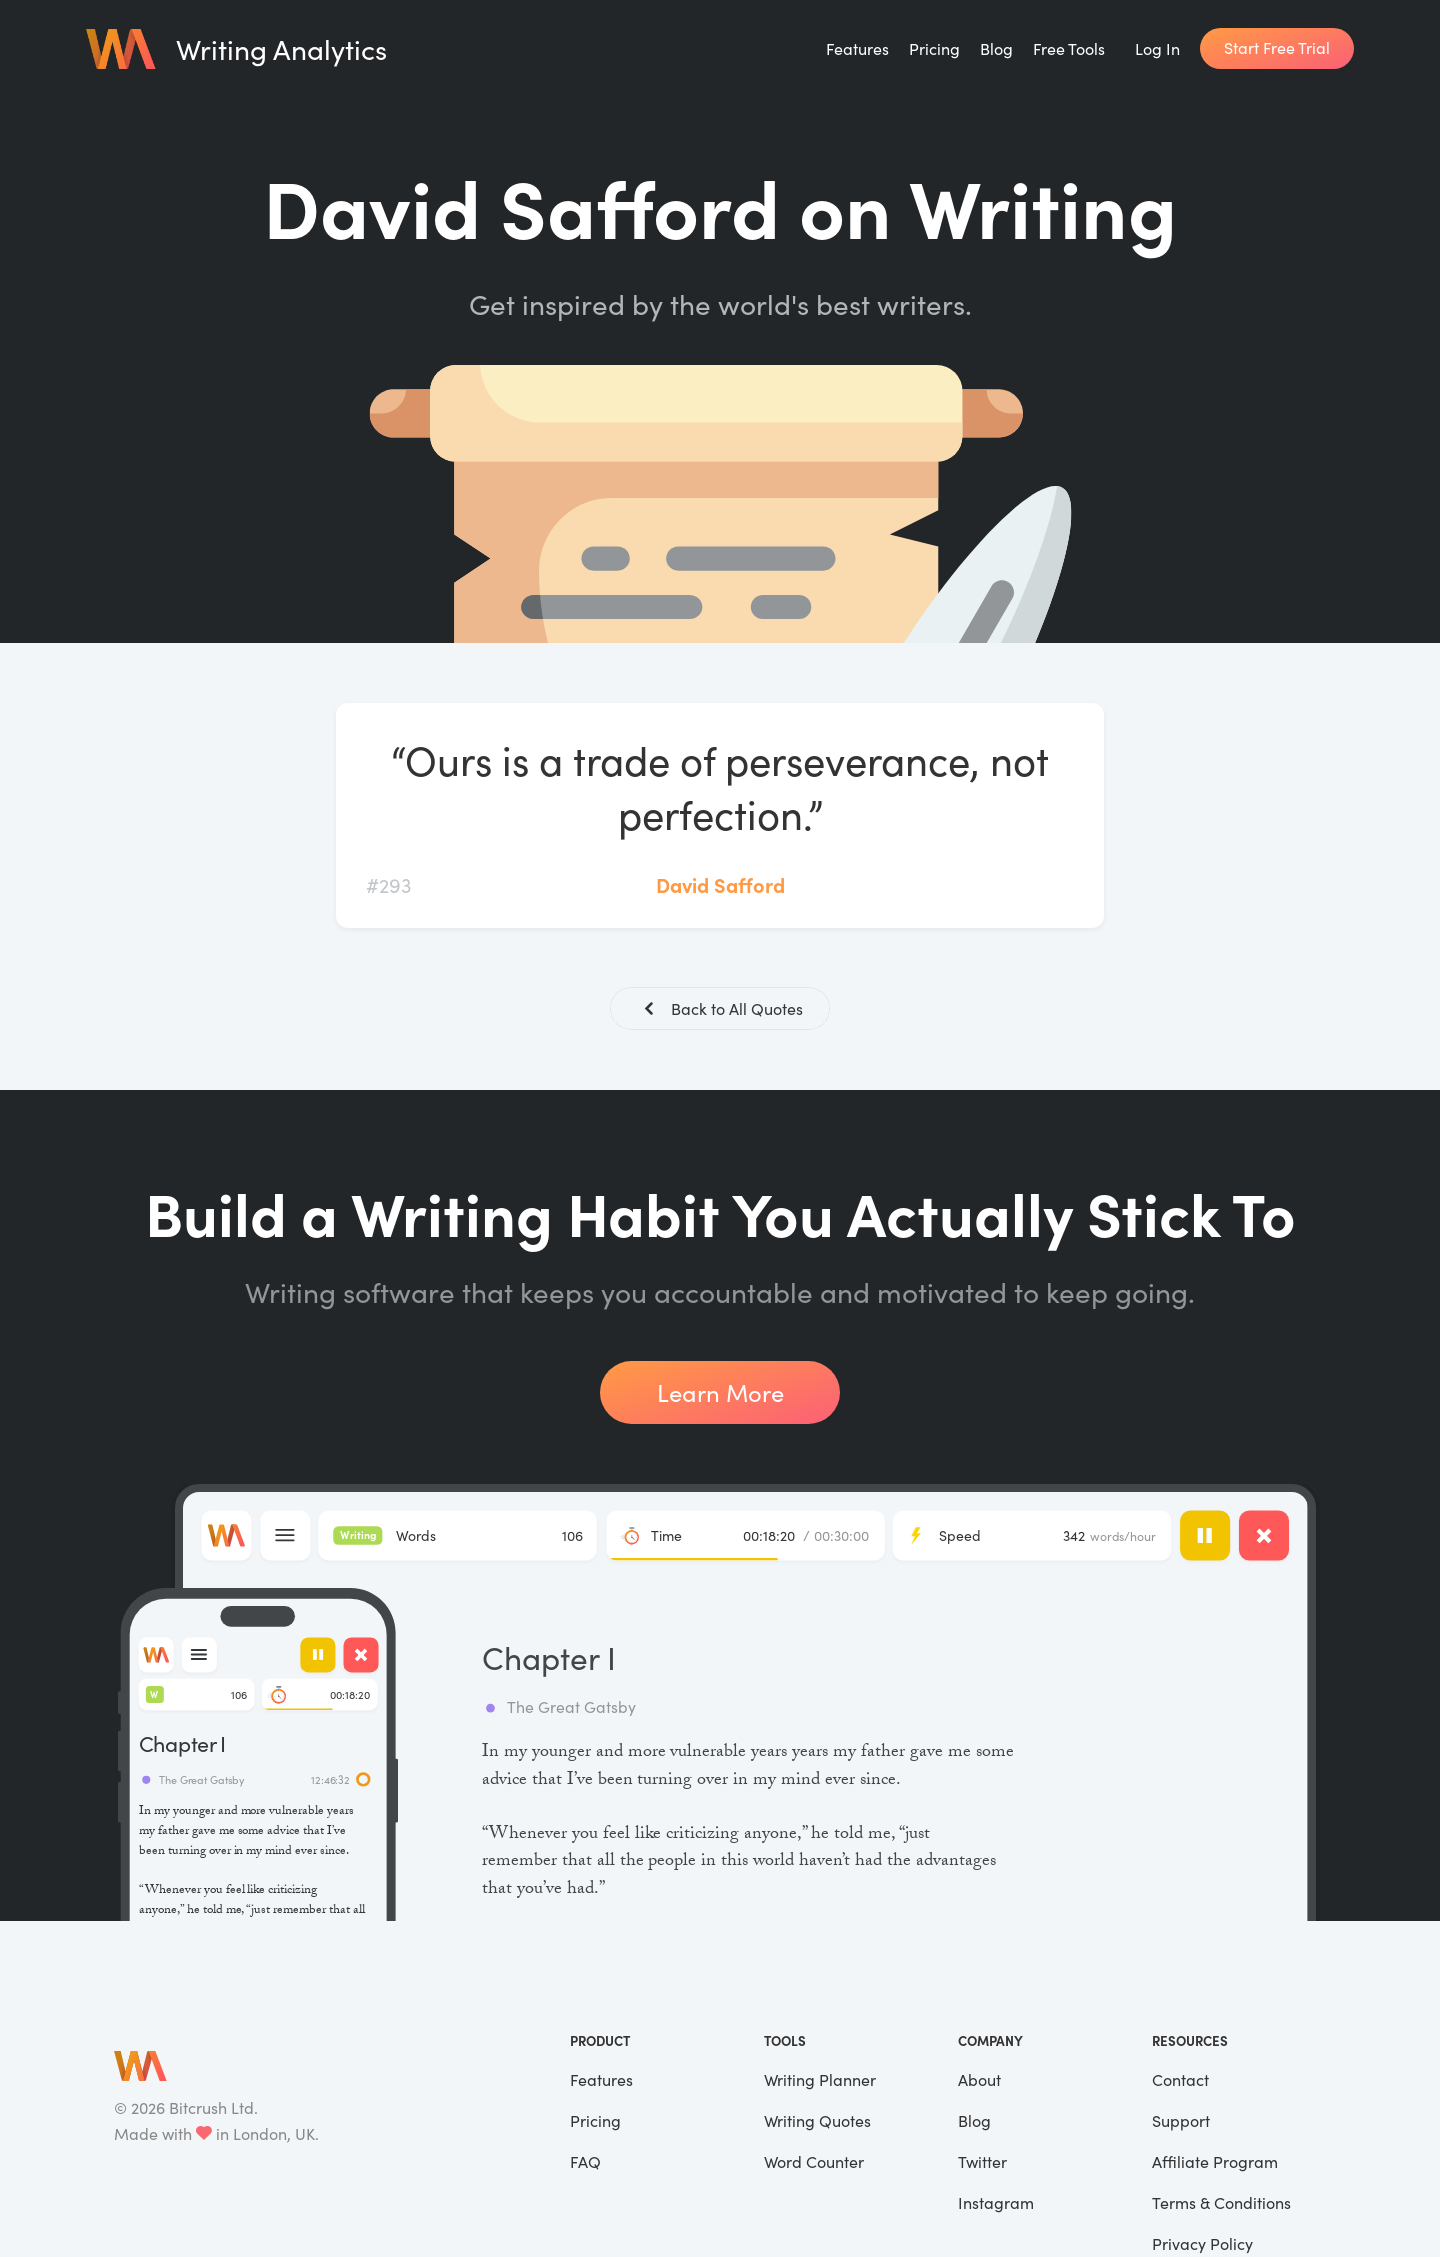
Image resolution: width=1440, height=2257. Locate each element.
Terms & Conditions (1221, 2204)
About (979, 2081)
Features (857, 48)
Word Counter (814, 2163)
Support (1181, 2122)
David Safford (720, 884)
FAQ (585, 2163)
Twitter (982, 2163)
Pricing (934, 48)
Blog (996, 48)
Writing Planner (820, 2081)
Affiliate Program (1215, 2163)
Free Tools (1069, 48)
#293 (388, 884)
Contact (1180, 2081)
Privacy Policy (1202, 2245)
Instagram (996, 2204)
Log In (1157, 48)
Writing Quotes (817, 2122)
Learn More (720, 1394)
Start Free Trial (1277, 47)
